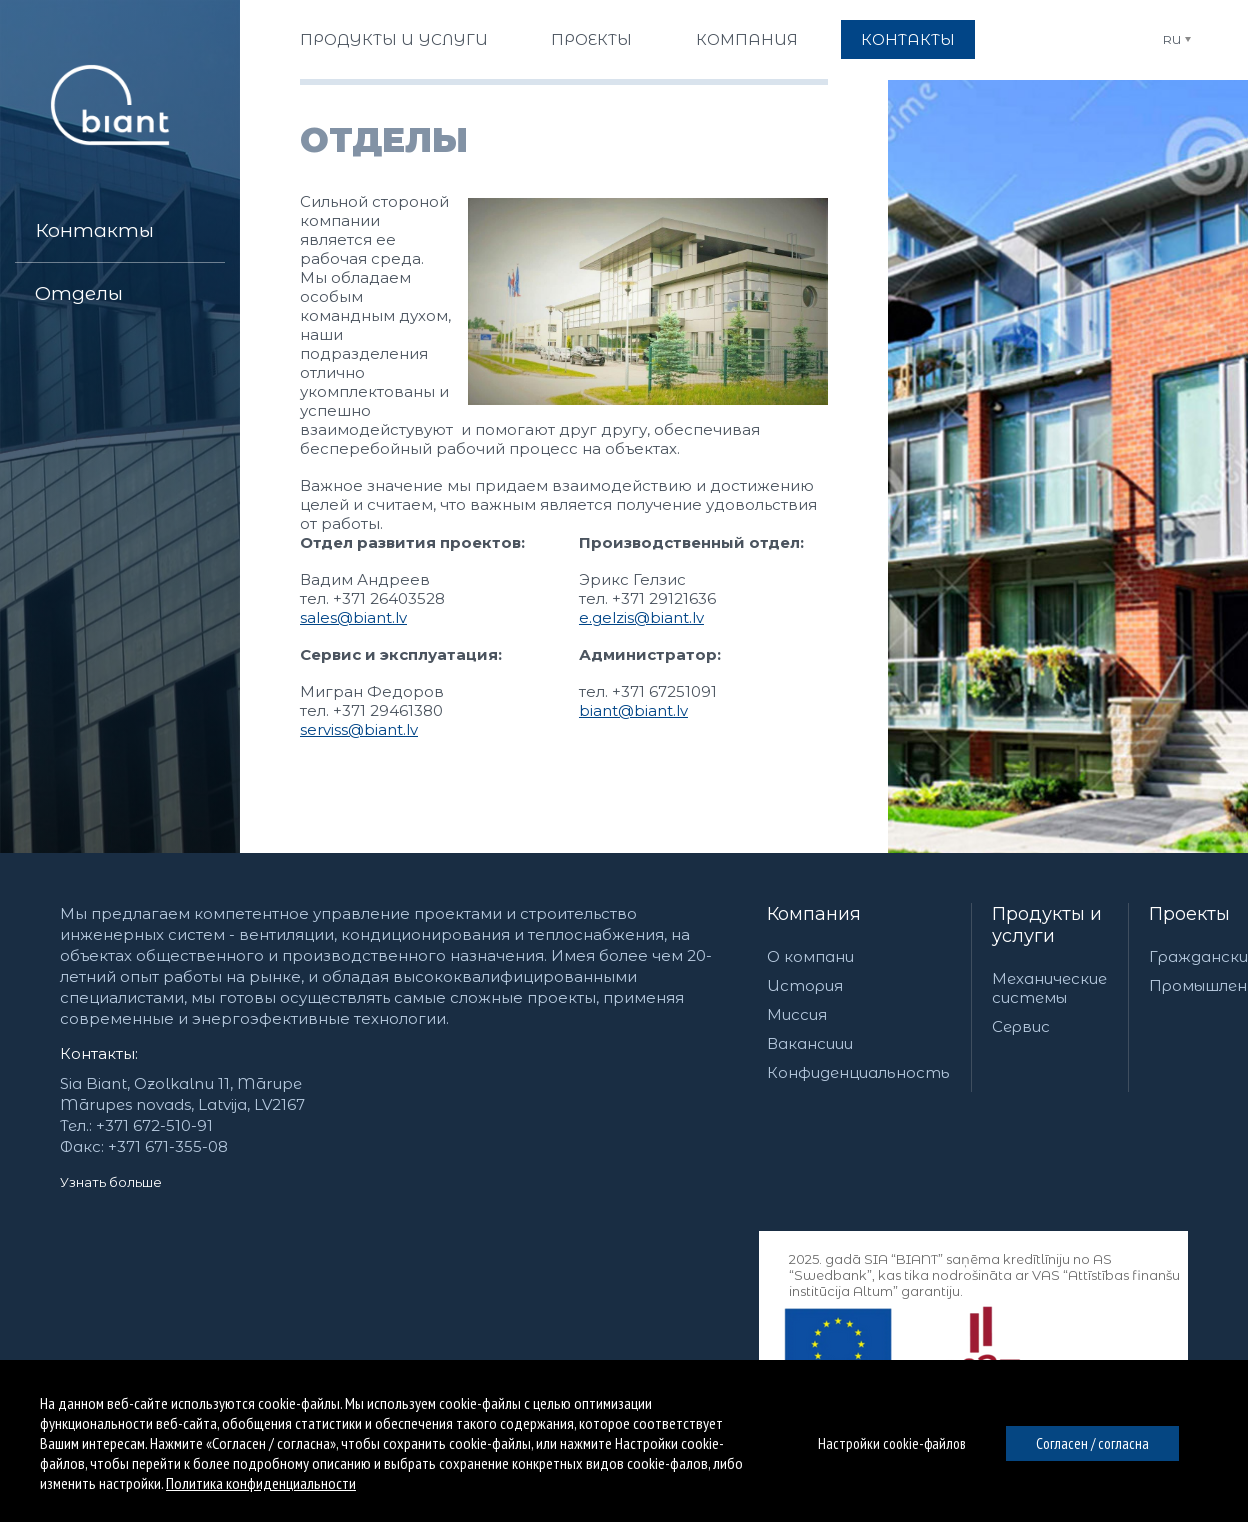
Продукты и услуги (1047, 925)
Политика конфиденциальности (261, 1483)
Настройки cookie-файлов (892, 1443)
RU (1172, 39)
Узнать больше (111, 1182)
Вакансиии (810, 1043)
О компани (810, 956)
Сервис (1021, 1026)
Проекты (1189, 914)
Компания (814, 914)
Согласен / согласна (1092, 1443)
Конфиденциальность (858, 1072)
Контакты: (99, 1053)
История (805, 985)
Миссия (797, 1014)
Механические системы (1049, 988)
